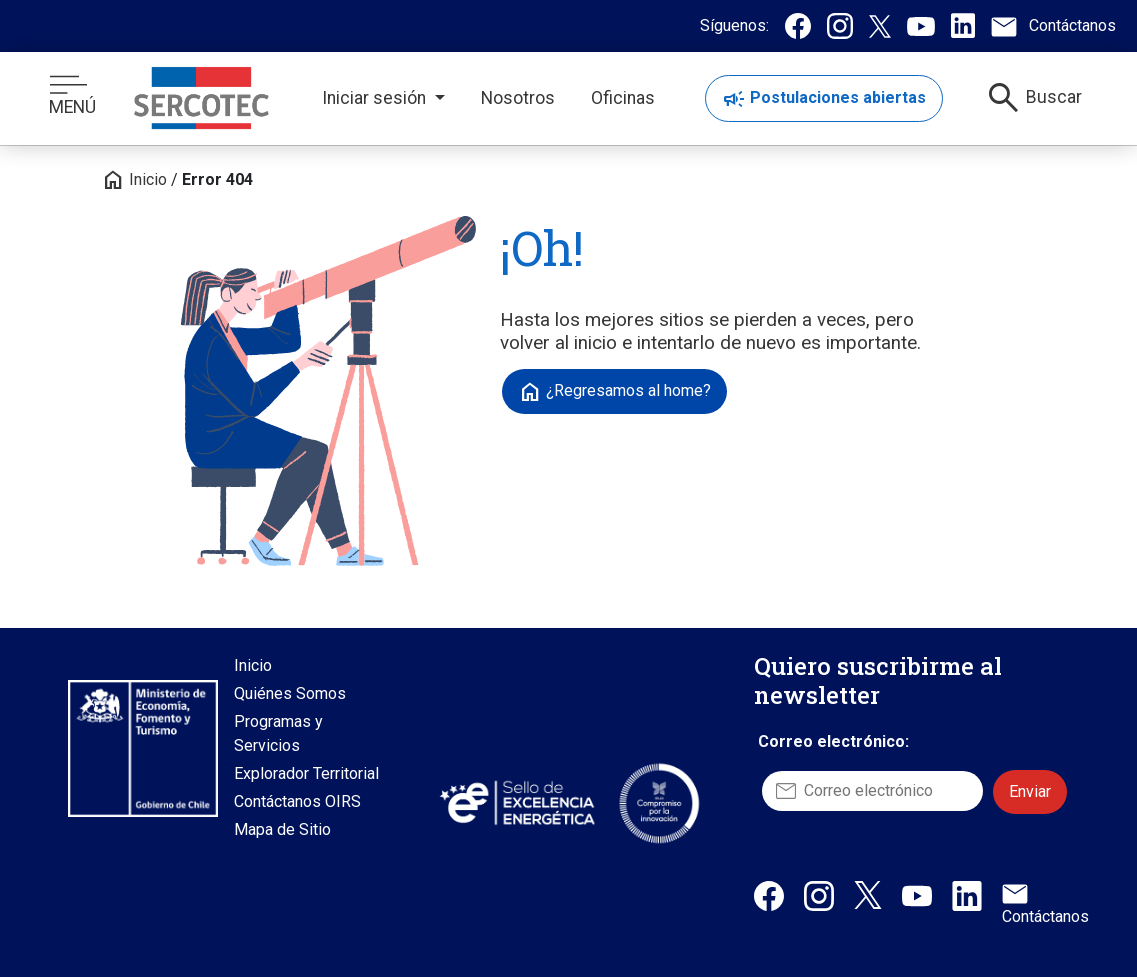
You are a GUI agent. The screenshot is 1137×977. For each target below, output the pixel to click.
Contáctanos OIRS (297, 801)
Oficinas (623, 98)
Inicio (134, 179)
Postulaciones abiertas (824, 99)
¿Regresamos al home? (614, 392)
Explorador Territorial (306, 773)
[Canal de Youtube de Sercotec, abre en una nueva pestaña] (917, 894)
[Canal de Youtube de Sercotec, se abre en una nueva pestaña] (921, 26)
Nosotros (518, 98)
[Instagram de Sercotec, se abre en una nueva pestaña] (840, 26)
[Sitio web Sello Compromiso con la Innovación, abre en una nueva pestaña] (659, 803)
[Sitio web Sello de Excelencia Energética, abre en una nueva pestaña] (516, 802)
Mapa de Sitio (282, 829)
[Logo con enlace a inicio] (201, 98)
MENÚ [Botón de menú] (72, 96)
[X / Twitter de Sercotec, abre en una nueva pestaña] (868, 893)
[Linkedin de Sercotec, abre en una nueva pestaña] (967, 894)
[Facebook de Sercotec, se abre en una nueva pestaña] (798, 26)
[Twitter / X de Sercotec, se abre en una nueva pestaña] (880, 26)
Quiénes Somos (290, 693)
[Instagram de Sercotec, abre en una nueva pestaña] (819, 894)
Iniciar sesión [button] (376, 98)
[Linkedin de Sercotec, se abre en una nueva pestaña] (963, 25)
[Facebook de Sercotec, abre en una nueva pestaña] (769, 894)
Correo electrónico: (833, 741)
